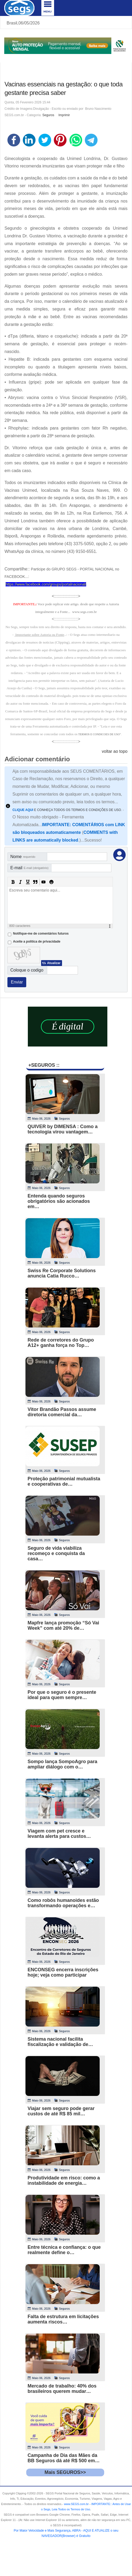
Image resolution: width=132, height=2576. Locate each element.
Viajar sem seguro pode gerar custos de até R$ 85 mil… (61, 2111)
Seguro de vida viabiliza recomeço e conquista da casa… (56, 1553)
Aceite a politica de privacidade (36, 941)
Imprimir (64, 115)
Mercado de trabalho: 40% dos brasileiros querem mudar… (62, 2388)
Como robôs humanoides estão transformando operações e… (63, 1903)
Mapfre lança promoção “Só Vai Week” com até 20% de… (63, 1625)
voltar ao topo (114, 751)
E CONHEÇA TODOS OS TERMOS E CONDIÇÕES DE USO (66, 810)
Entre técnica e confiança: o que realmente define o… (64, 2250)
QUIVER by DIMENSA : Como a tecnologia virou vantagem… (63, 1129)
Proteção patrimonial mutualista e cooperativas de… (64, 1481)
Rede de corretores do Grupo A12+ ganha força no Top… (61, 1342)
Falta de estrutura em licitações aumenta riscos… (63, 2319)
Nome (22, 856)
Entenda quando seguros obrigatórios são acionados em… (59, 1201)
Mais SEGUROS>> (65, 2472)
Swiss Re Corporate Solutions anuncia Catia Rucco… (62, 1273)
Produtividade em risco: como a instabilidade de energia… (64, 2180)
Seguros (48, 115)
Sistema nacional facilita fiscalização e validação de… (60, 2041)
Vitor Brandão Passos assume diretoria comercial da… (62, 1412)
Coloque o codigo (26, 970)
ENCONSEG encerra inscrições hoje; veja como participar (63, 1972)
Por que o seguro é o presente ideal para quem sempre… (62, 1695)
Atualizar (53, 963)
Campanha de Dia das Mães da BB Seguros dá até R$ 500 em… (64, 2458)
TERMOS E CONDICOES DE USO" (99, 734)
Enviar (17, 982)
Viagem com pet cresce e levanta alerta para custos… (59, 1833)
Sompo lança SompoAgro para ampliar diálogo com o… (62, 1764)
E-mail (29, 867)
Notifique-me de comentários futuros (41, 933)
